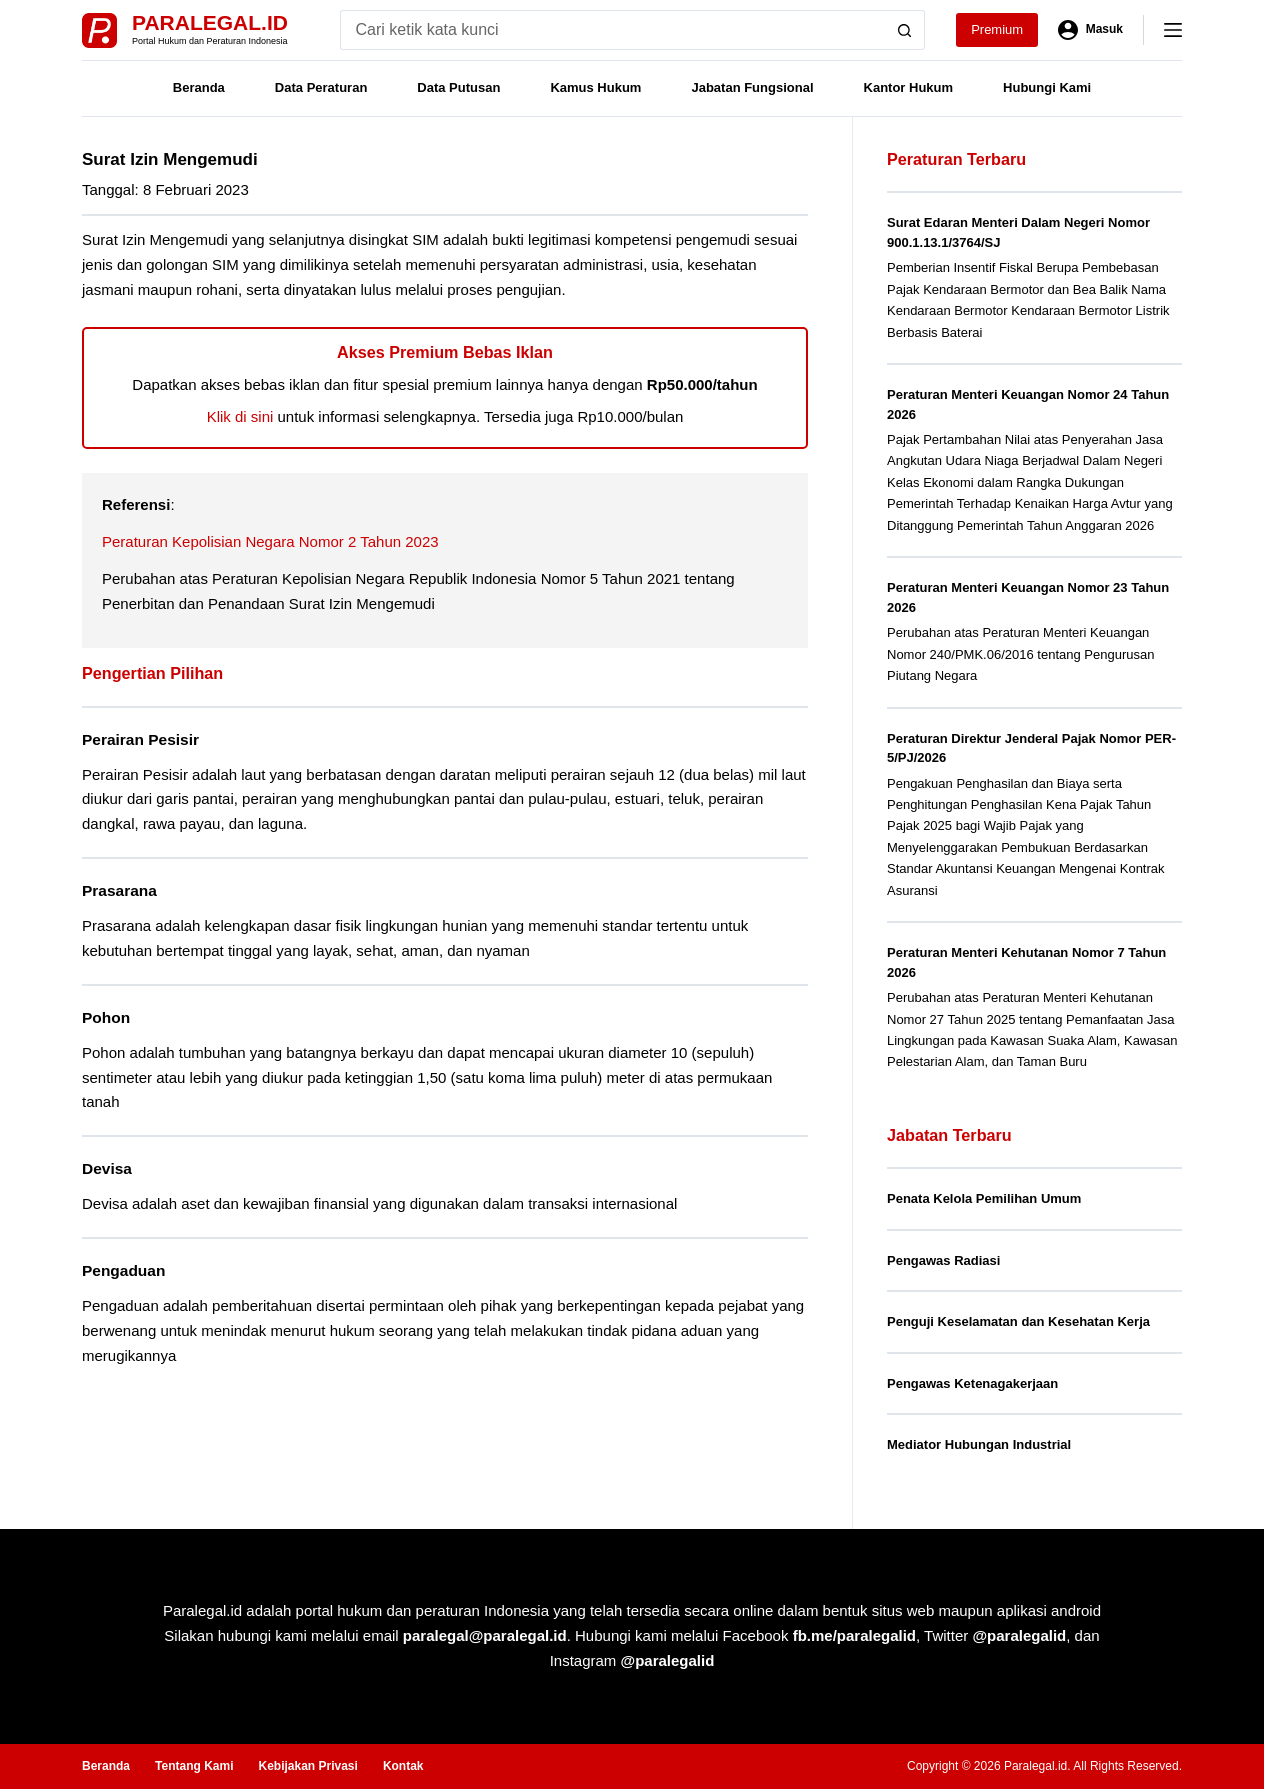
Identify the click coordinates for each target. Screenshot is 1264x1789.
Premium (997, 29)
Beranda (199, 87)
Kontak (403, 1766)
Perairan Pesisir (140, 739)
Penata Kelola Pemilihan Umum (984, 1198)
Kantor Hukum (909, 87)
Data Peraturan (321, 87)
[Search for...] (612, 30)
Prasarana (119, 890)
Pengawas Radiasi (943, 1260)
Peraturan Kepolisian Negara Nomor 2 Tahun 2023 (270, 541)
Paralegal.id (210, 22)
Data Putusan (458, 87)
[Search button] (905, 30)
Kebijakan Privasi (307, 1766)
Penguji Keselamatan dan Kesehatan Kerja (1018, 1321)
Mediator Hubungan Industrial (979, 1444)
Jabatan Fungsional (752, 87)
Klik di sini (240, 416)
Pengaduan (123, 1270)
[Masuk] (1090, 30)
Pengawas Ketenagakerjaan (972, 1383)
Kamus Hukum (595, 87)
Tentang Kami (194, 1766)
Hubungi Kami (1047, 87)
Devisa (107, 1168)
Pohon (106, 1017)
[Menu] (1173, 30)
